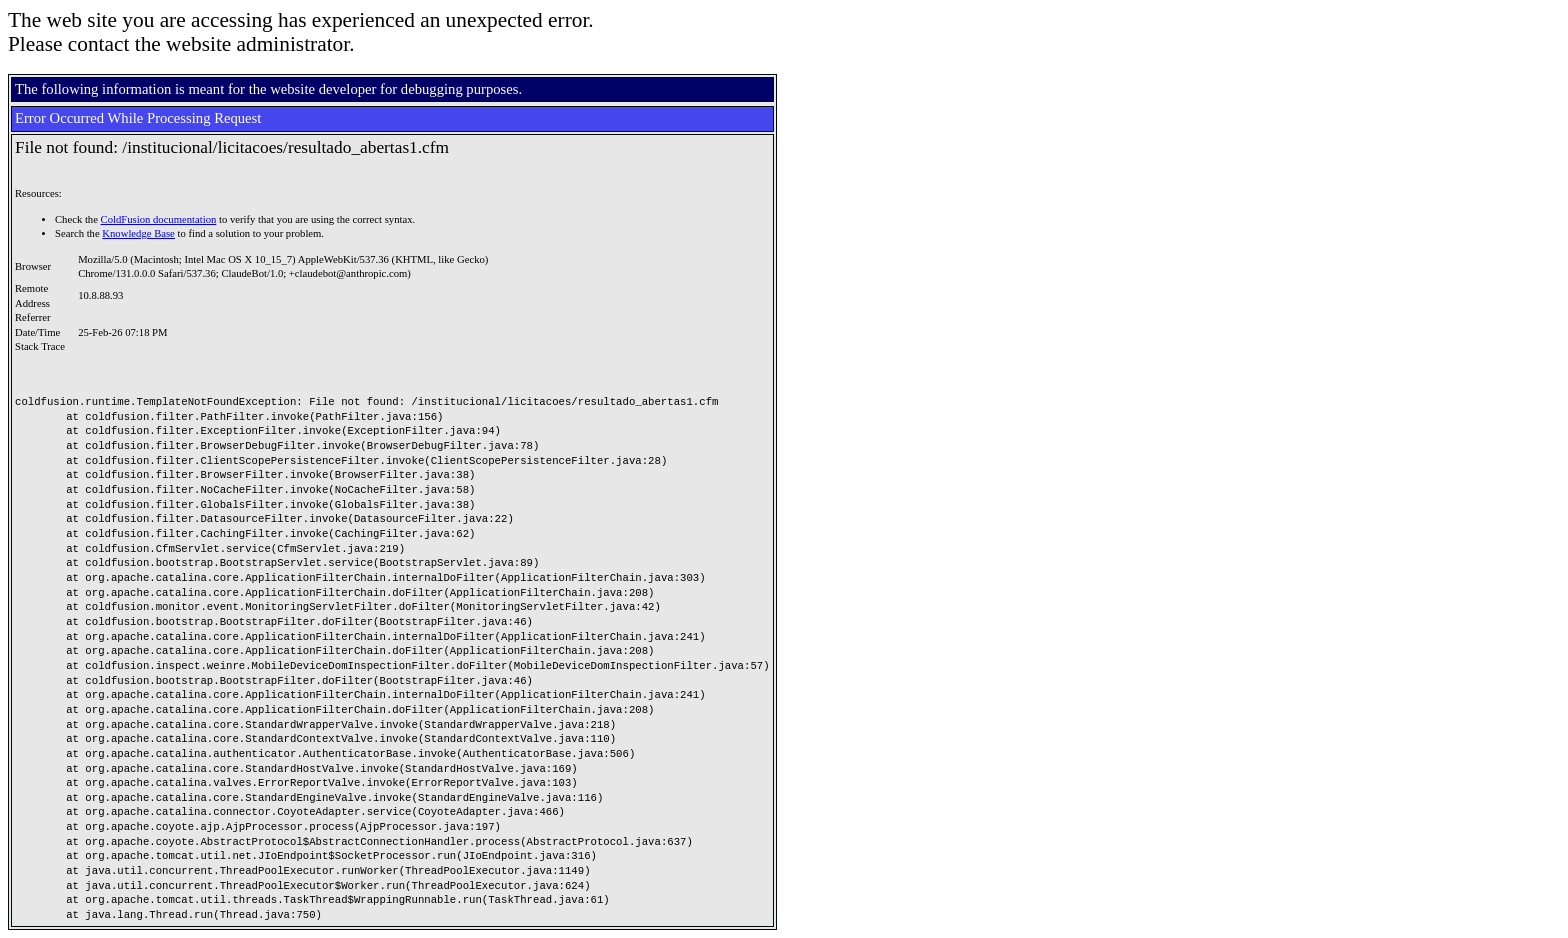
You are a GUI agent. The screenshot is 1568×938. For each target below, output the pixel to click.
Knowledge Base (138, 233)
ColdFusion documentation (159, 219)
